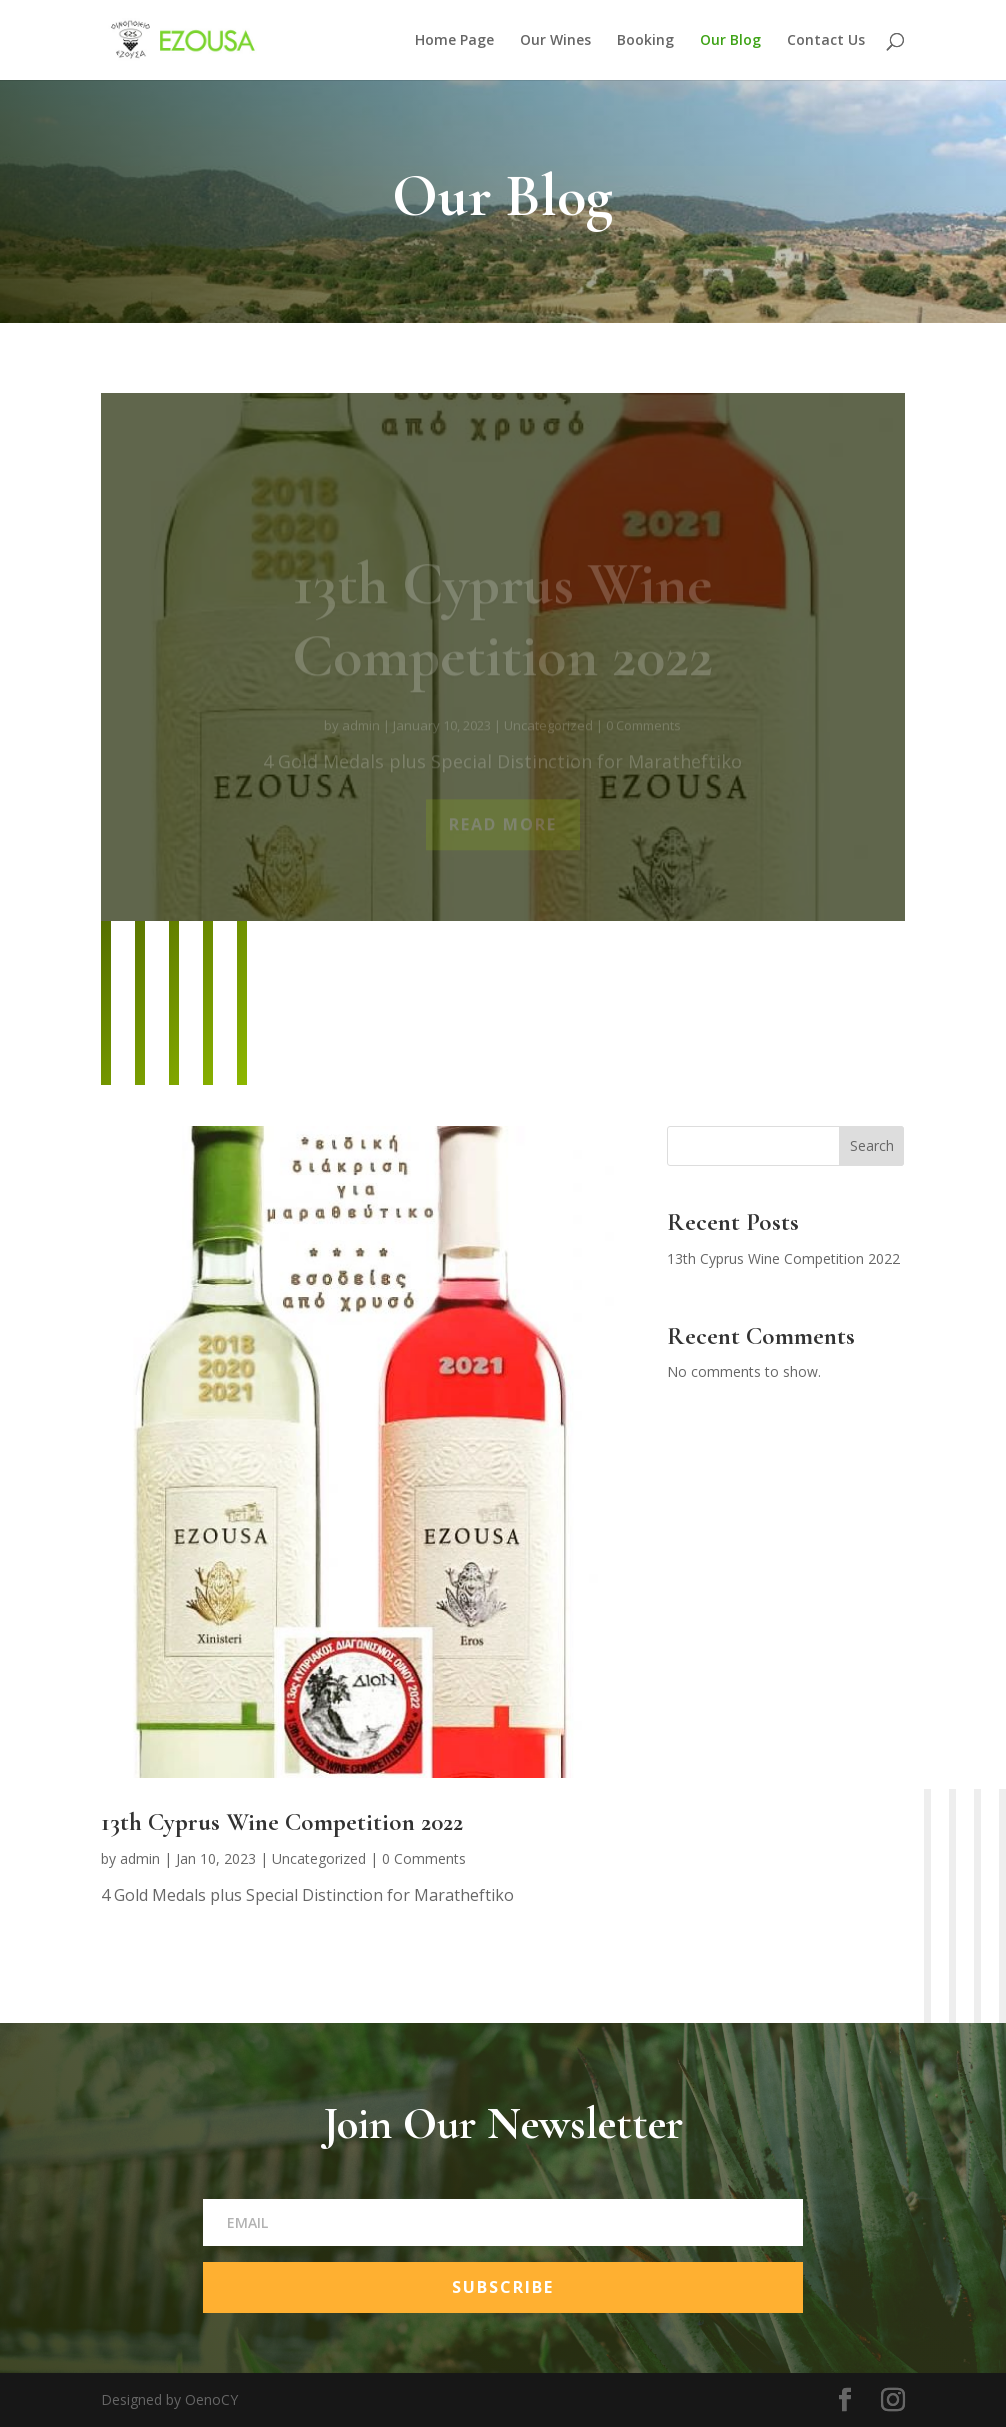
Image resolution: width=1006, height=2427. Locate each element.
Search (872, 1145)
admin (140, 1858)
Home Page (454, 41)
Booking (645, 41)
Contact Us (826, 41)
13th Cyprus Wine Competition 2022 (282, 1822)
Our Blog (730, 41)
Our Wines (555, 41)
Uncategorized (319, 1858)
